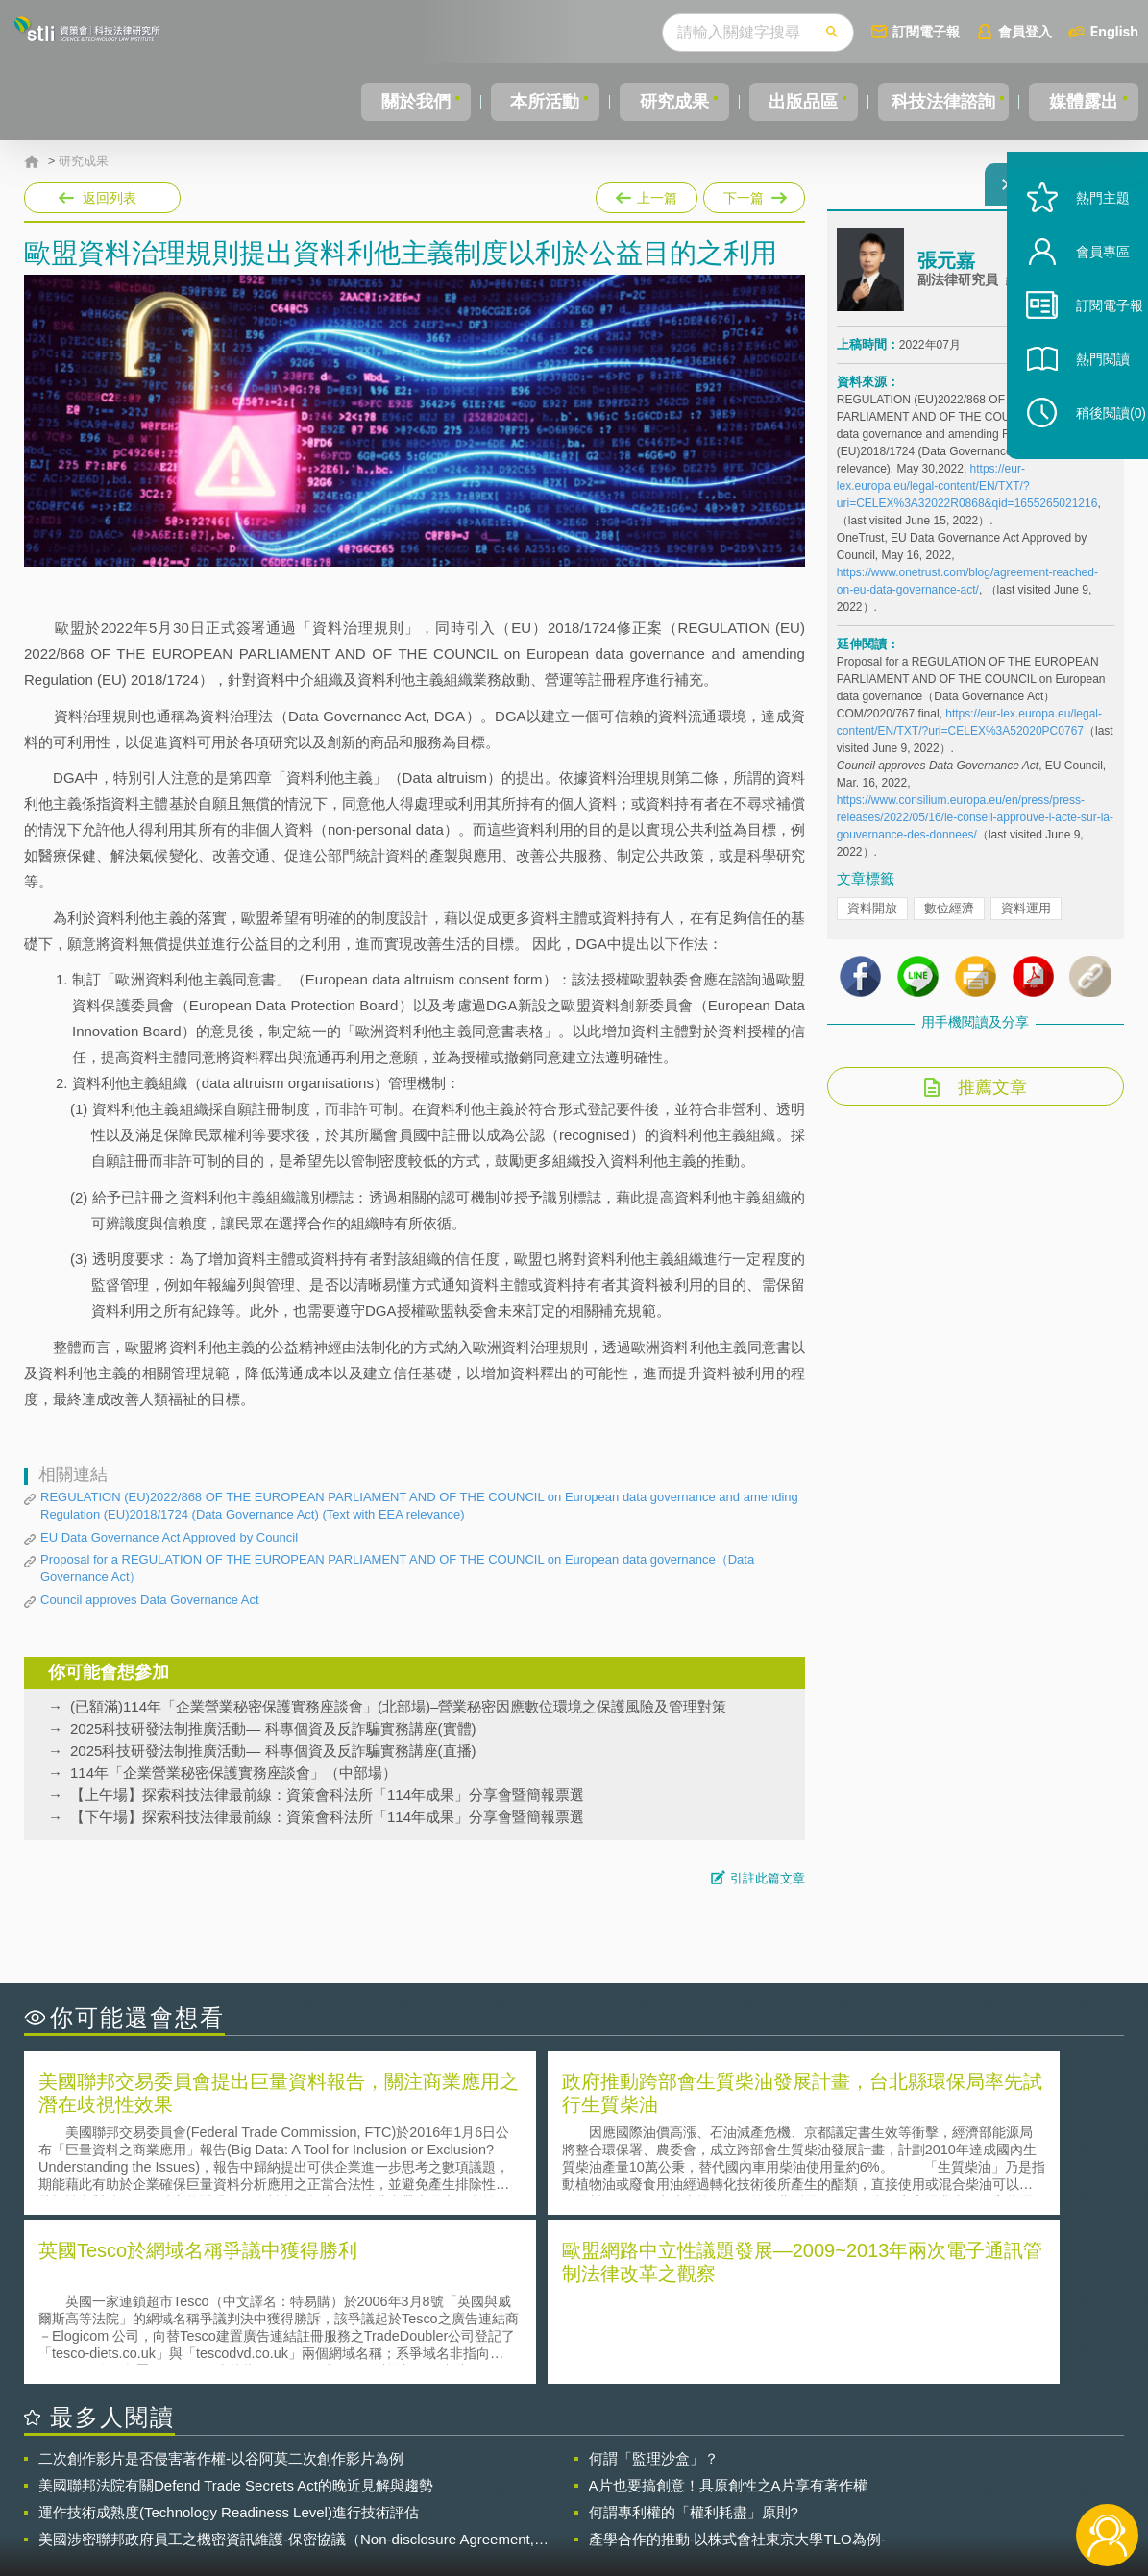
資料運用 (1026, 919)
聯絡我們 (579, 2497)
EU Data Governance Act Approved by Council (169, 1537)
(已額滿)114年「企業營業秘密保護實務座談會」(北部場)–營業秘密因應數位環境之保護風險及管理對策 (398, 1706)
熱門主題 (1082, 242)
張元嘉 (946, 271)
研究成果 (666, 101)
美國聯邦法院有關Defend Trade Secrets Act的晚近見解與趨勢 (235, 2312)
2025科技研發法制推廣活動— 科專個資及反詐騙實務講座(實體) (273, 1728)
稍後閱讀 (1091, 458)
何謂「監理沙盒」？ (654, 2285)
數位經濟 (949, 919)
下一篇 (752, 194)
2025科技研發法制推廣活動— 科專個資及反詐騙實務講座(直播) (273, 1750)
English (1114, 31)
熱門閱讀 (1082, 404)
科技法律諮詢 (939, 101)
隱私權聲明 (586, 2470)
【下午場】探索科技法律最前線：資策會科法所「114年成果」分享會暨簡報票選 (327, 1817)
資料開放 (872, 919)
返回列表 (109, 198)
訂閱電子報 (926, 31)
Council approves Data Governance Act (149, 1599)
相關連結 (959, 2470)
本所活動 (539, 101)
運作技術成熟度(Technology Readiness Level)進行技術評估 (228, 2339)
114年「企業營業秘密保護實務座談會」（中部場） (233, 1772)
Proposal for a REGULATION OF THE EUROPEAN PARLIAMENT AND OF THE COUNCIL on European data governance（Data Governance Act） (397, 1568)
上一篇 (646, 194)
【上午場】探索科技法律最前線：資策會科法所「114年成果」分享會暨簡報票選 (327, 1794)
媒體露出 (1084, 101)
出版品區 (794, 101)
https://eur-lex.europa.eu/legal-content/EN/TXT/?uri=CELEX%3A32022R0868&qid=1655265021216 (967, 498)
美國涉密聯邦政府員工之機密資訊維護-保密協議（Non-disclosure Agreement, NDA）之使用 (286, 2366)
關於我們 (411, 101)
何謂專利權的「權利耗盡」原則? (693, 2339)
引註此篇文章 (767, 1878)
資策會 (847, 2470)
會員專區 (1082, 296)
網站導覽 (697, 2497)
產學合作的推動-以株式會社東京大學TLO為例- (737, 2366)
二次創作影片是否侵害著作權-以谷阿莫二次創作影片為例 (220, 2285)
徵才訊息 (697, 2470)
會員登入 (1025, 31)
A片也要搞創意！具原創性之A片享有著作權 (728, 2312)
